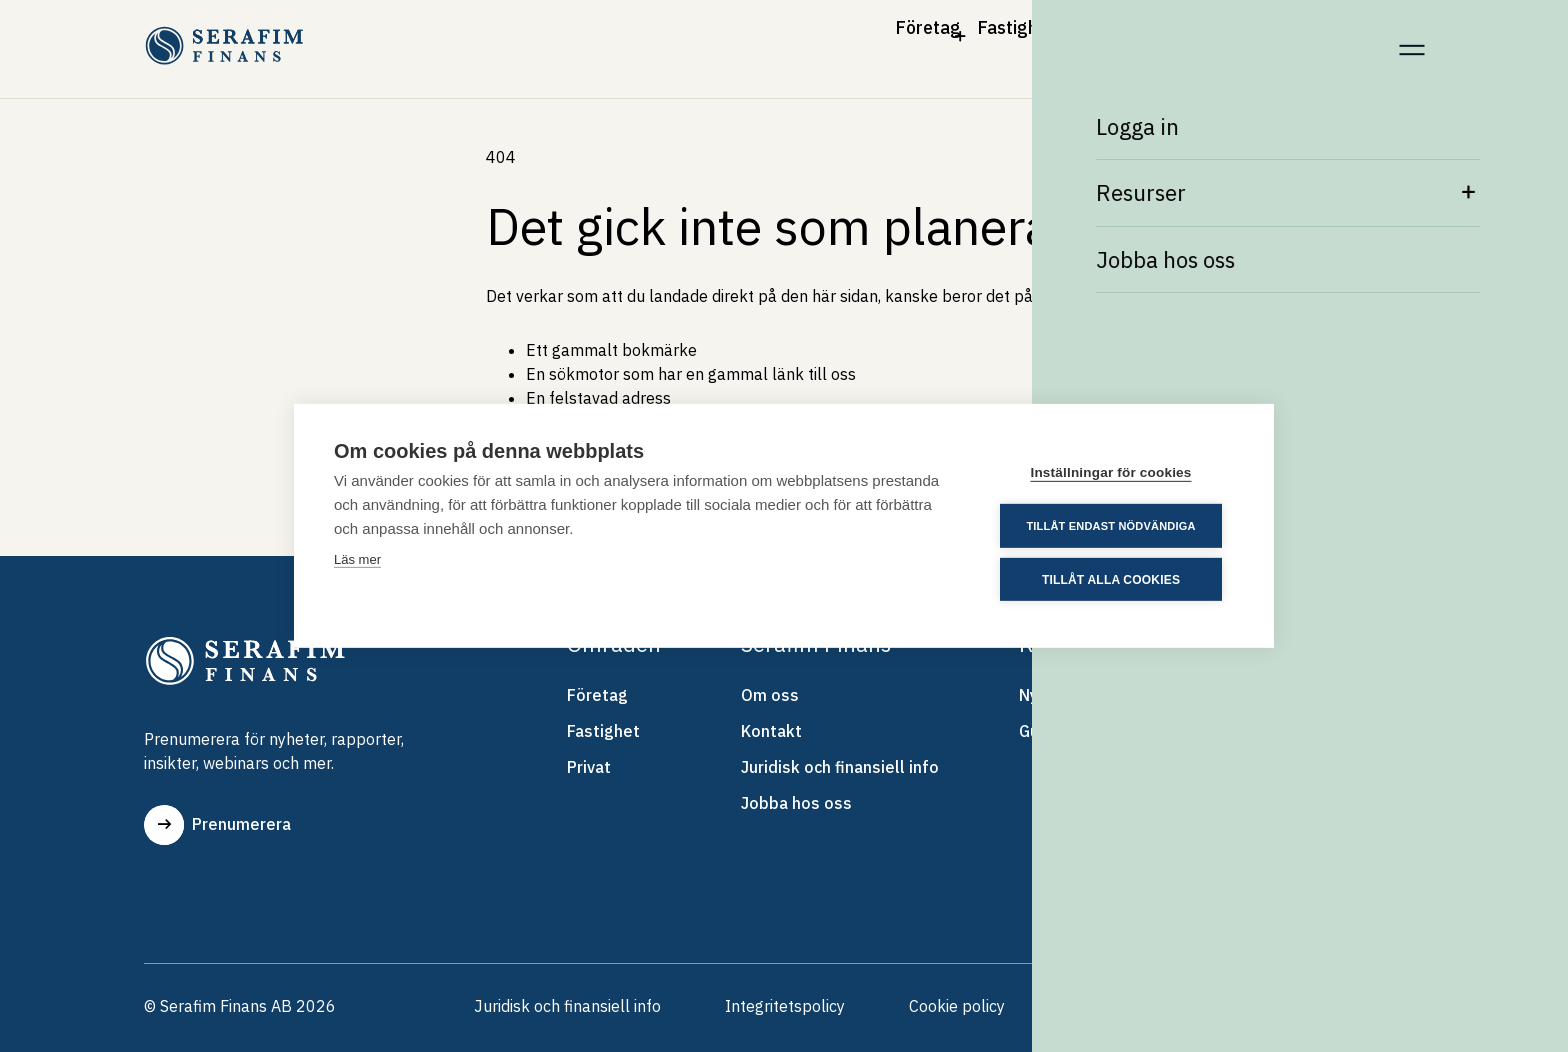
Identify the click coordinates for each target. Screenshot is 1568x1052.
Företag (714, 38)
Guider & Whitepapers (1102, 735)
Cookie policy (957, 1010)
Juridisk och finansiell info (840, 771)
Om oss (770, 699)
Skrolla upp (1353, 1010)
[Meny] (1411, 38)
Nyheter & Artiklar (1087, 699)
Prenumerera (217, 825)
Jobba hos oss (796, 807)
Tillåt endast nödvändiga (1113, 526)
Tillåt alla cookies (1113, 579)
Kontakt (1322, 38)
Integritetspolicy (785, 1010)
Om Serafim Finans (1149, 38)
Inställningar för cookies (1113, 473)
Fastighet (853, 38)
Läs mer (357, 560)
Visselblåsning (1121, 1010)
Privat (984, 38)
